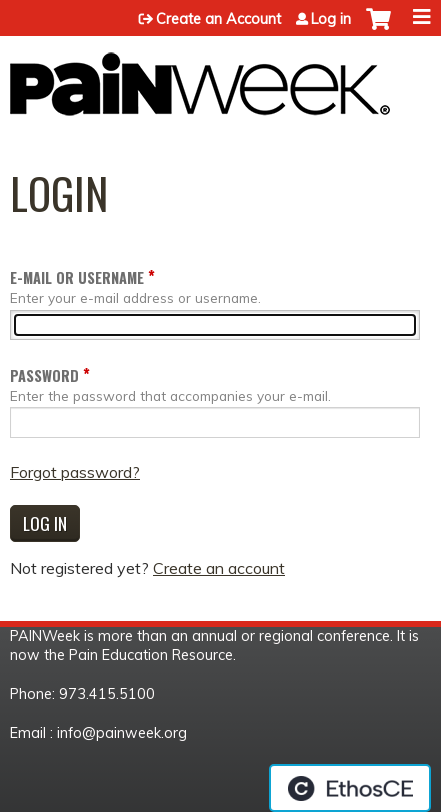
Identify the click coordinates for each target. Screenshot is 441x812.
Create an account (219, 568)
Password (44, 375)
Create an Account (218, 19)
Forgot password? (75, 472)
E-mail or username (77, 277)
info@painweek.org (122, 733)
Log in (331, 19)
